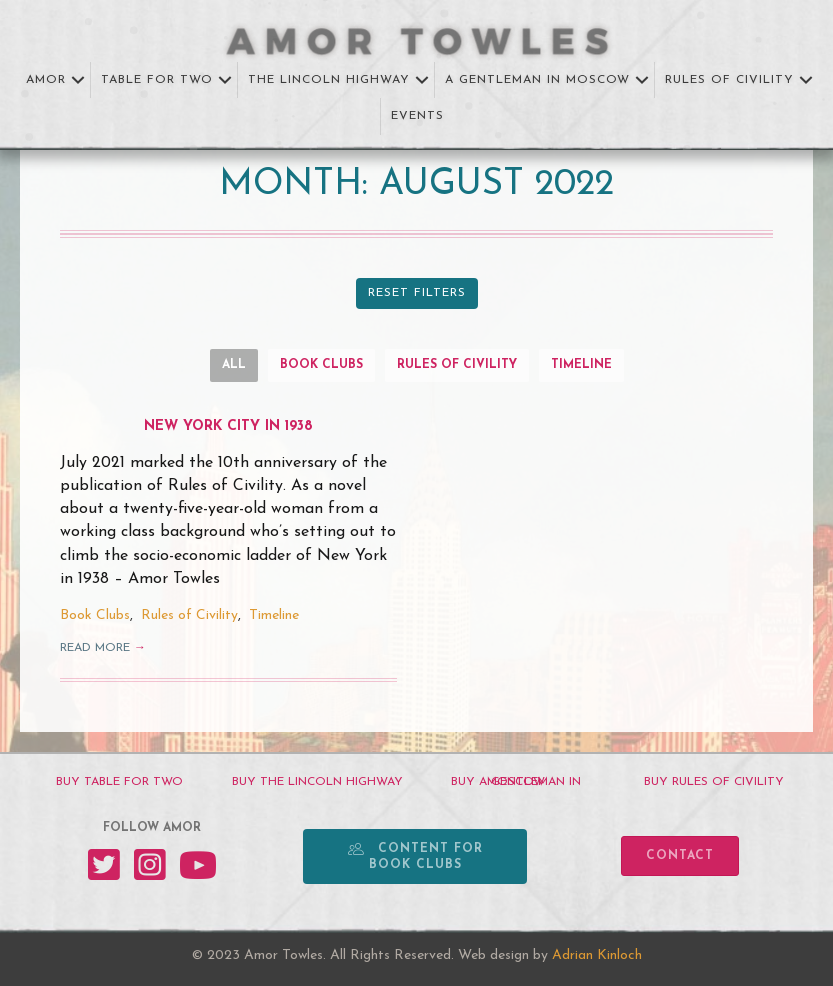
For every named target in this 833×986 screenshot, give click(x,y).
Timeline (581, 365)
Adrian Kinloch (597, 955)
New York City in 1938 (228, 426)
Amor (46, 80)
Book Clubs (321, 365)
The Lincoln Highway (329, 80)
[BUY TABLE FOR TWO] (119, 782)
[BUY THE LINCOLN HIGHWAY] (317, 782)
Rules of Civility (729, 80)
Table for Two (157, 80)
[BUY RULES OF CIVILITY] (714, 782)
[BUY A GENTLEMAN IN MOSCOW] (516, 782)
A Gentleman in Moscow (537, 80)
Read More (103, 648)
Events (417, 116)
